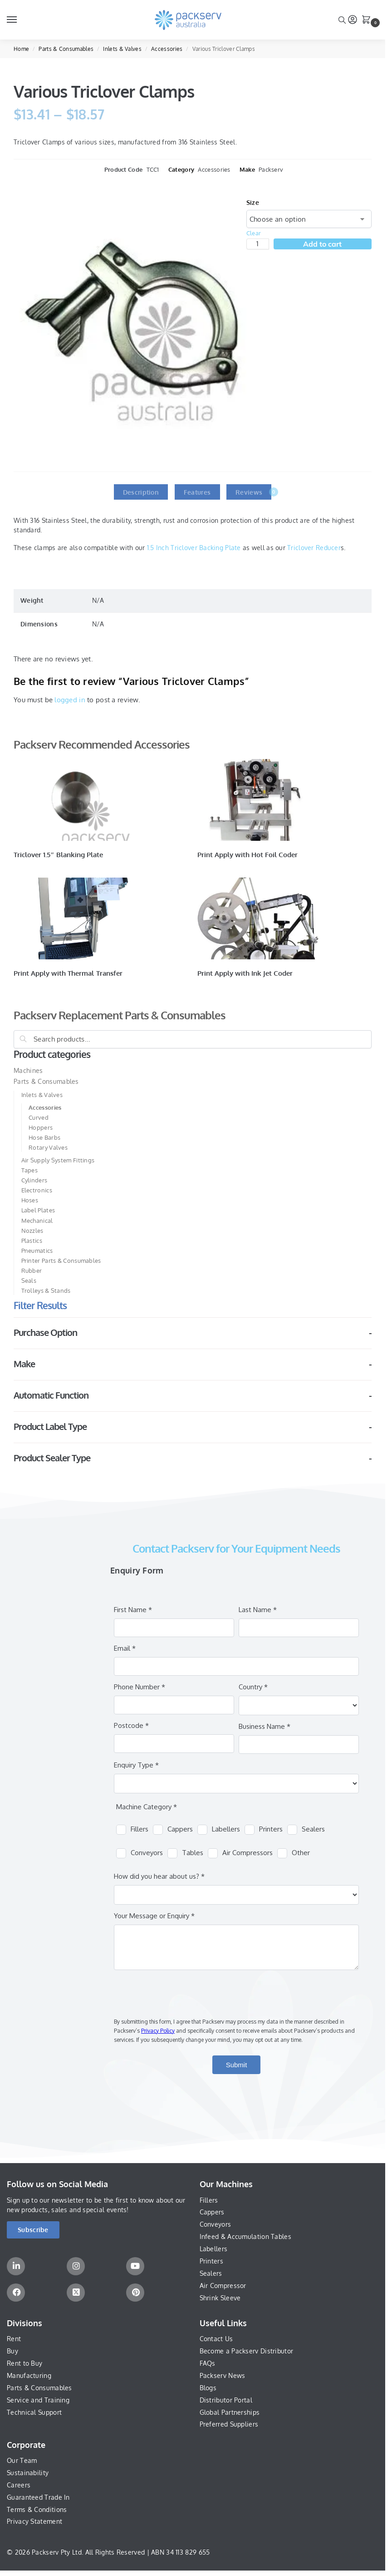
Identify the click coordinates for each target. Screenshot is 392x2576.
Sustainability (28, 2473)
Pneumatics (37, 1250)
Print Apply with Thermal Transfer (68, 973)
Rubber (31, 1270)
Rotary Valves (48, 1147)
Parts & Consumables (66, 48)
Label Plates (38, 1210)
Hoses (30, 1200)
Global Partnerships (230, 2412)
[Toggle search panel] (342, 20)
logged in (69, 699)
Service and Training (38, 2400)
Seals (29, 1280)
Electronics (36, 1190)
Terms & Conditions (37, 2509)
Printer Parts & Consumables (61, 1260)
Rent (14, 2339)
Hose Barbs (44, 1137)
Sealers (211, 2273)
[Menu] (20, 20)
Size (252, 202)
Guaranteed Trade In (38, 2497)
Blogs (208, 2388)
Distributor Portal (226, 2400)
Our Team (22, 2460)
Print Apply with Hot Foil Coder (247, 854)
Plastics (31, 1240)
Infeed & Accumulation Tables (245, 2236)
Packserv (271, 169)
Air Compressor (223, 2285)
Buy (12, 2351)
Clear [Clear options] (253, 233)
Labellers (214, 2249)
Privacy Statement (34, 2521)
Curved (39, 1117)
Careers (18, 2485)
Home (21, 48)
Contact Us (216, 2339)
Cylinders (34, 1180)
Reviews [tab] (253, 491)
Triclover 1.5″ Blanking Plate (58, 854)
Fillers (209, 2200)
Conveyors (215, 2224)
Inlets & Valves (122, 48)
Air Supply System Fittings (58, 1160)
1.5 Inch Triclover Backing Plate (194, 547)
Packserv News (222, 2375)
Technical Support (34, 2412)
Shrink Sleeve (220, 2298)
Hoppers (41, 1127)
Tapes (29, 1170)
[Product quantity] (257, 243)
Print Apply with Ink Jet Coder (245, 973)
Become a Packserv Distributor (247, 2351)
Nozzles (32, 1230)
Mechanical (37, 1220)
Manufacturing (29, 2375)
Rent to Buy (24, 2363)
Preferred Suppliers (229, 2424)
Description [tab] (141, 492)
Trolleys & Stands (46, 1290)
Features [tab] (197, 492)
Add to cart (322, 243)
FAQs (208, 2363)
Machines (28, 1070)
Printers (211, 2261)
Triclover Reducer (314, 547)
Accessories (166, 48)
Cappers (212, 2212)
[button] (368, 20)
